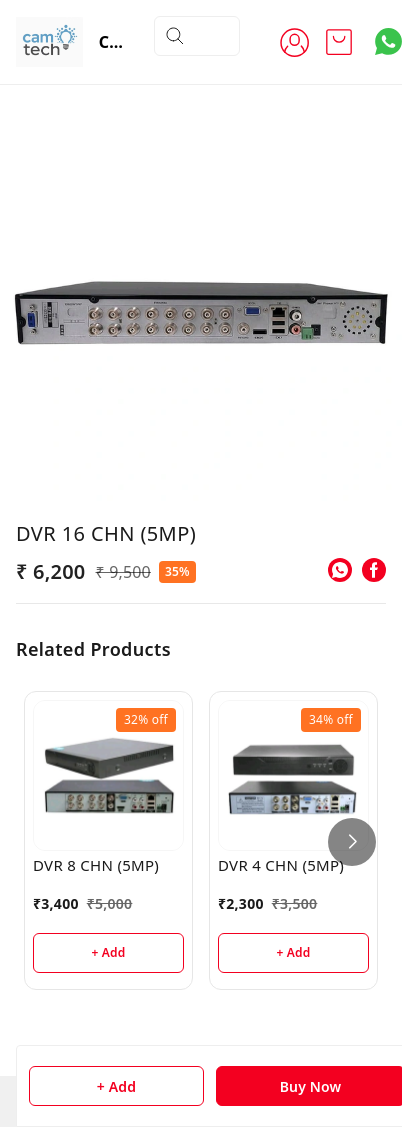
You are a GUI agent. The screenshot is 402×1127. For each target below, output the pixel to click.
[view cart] (339, 42)
